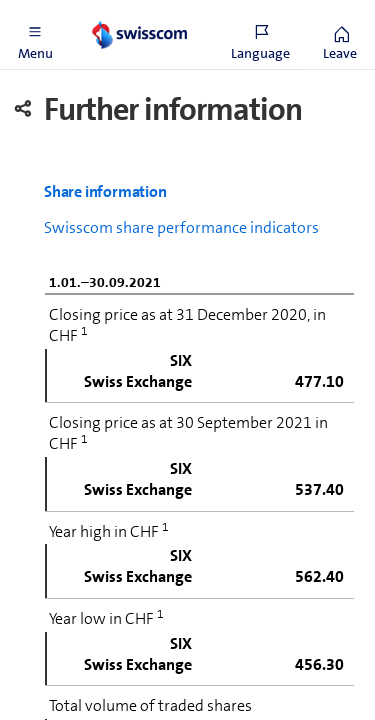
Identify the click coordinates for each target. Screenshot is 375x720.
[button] (35, 35)
